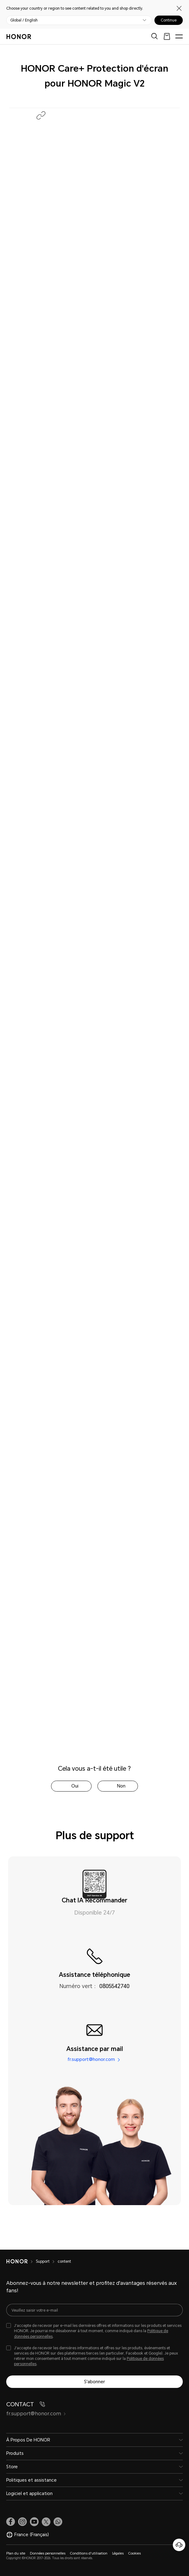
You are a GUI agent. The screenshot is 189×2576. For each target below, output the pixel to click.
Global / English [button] (24, 20)
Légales (118, 2553)
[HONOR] (21, 2261)
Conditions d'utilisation (88, 2553)
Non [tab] (121, 1785)
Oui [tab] (74, 1785)
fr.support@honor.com (90, 2060)
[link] (10, 2522)
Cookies (134, 2553)
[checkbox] (94, 2331)
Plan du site (15, 2553)
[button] (41, 115)
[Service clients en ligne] (179, 2545)
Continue (169, 20)
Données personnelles (47, 2553)
